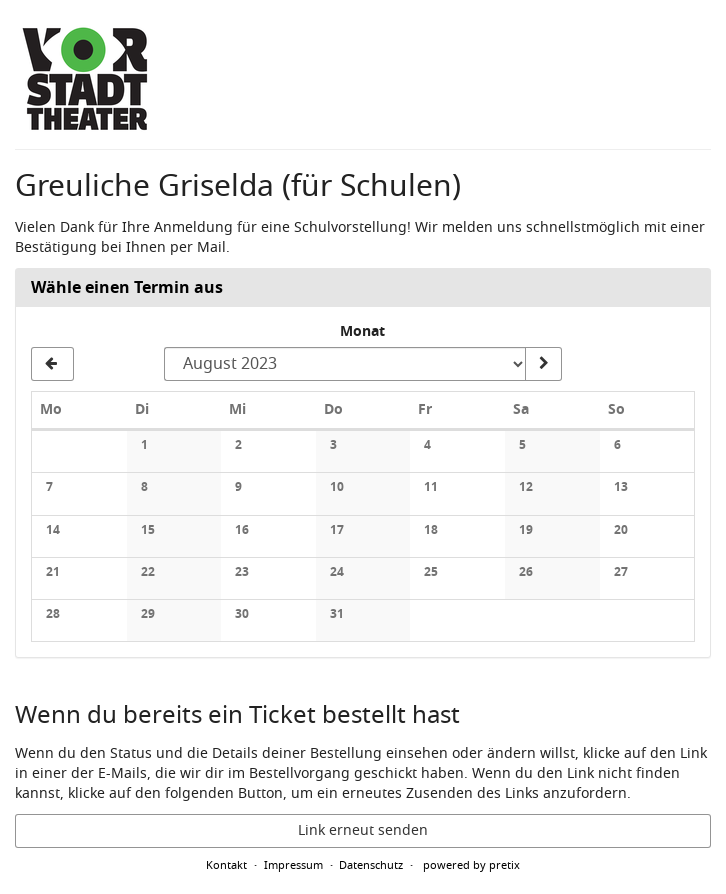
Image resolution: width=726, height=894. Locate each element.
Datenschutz (371, 865)
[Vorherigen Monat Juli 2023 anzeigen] (52, 364)
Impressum (293, 865)
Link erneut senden (363, 830)
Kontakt (226, 865)
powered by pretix (471, 865)
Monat (362, 332)
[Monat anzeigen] (543, 364)
